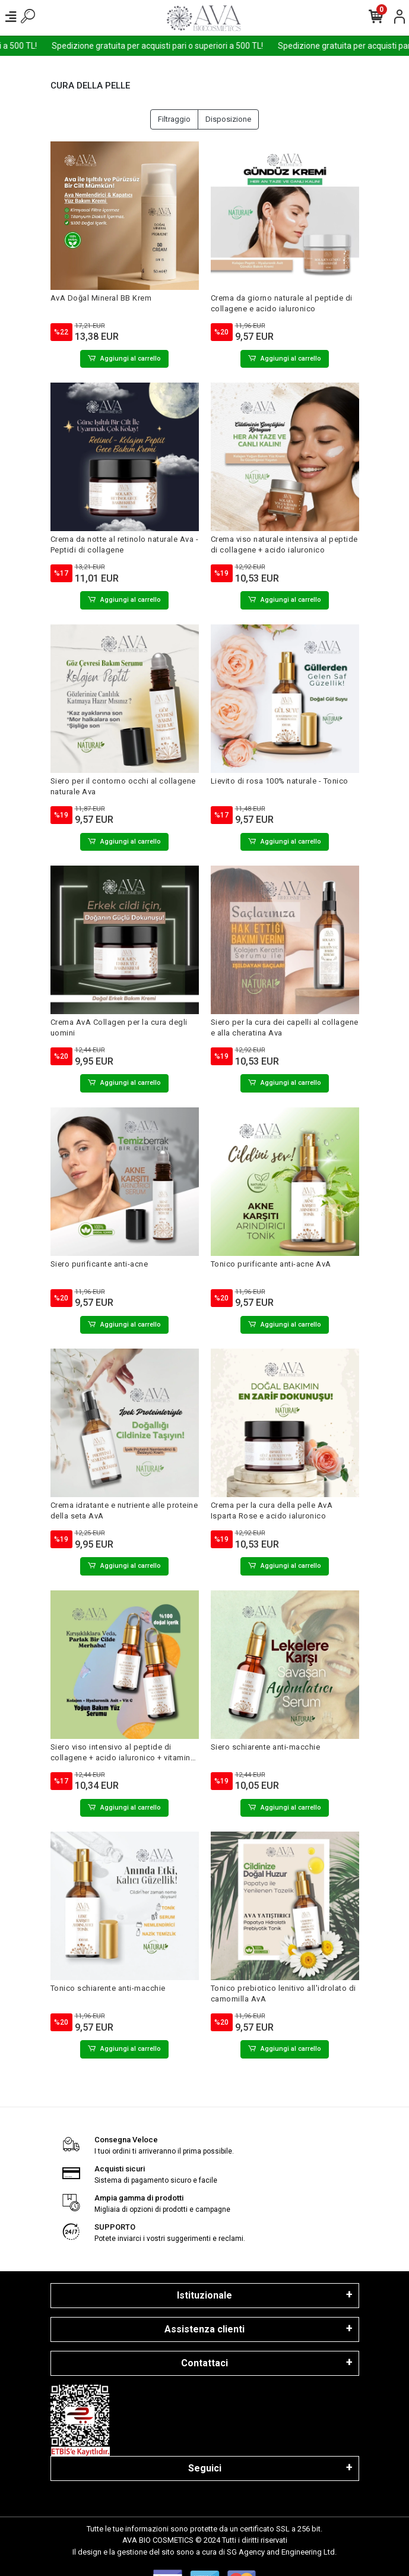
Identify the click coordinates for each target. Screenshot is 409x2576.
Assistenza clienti (204, 2329)
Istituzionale (204, 2295)
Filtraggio (174, 119)
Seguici (204, 2468)
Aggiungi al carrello (124, 359)
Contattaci (204, 2363)
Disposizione (228, 119)
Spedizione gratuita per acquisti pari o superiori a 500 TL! (199, 45)
